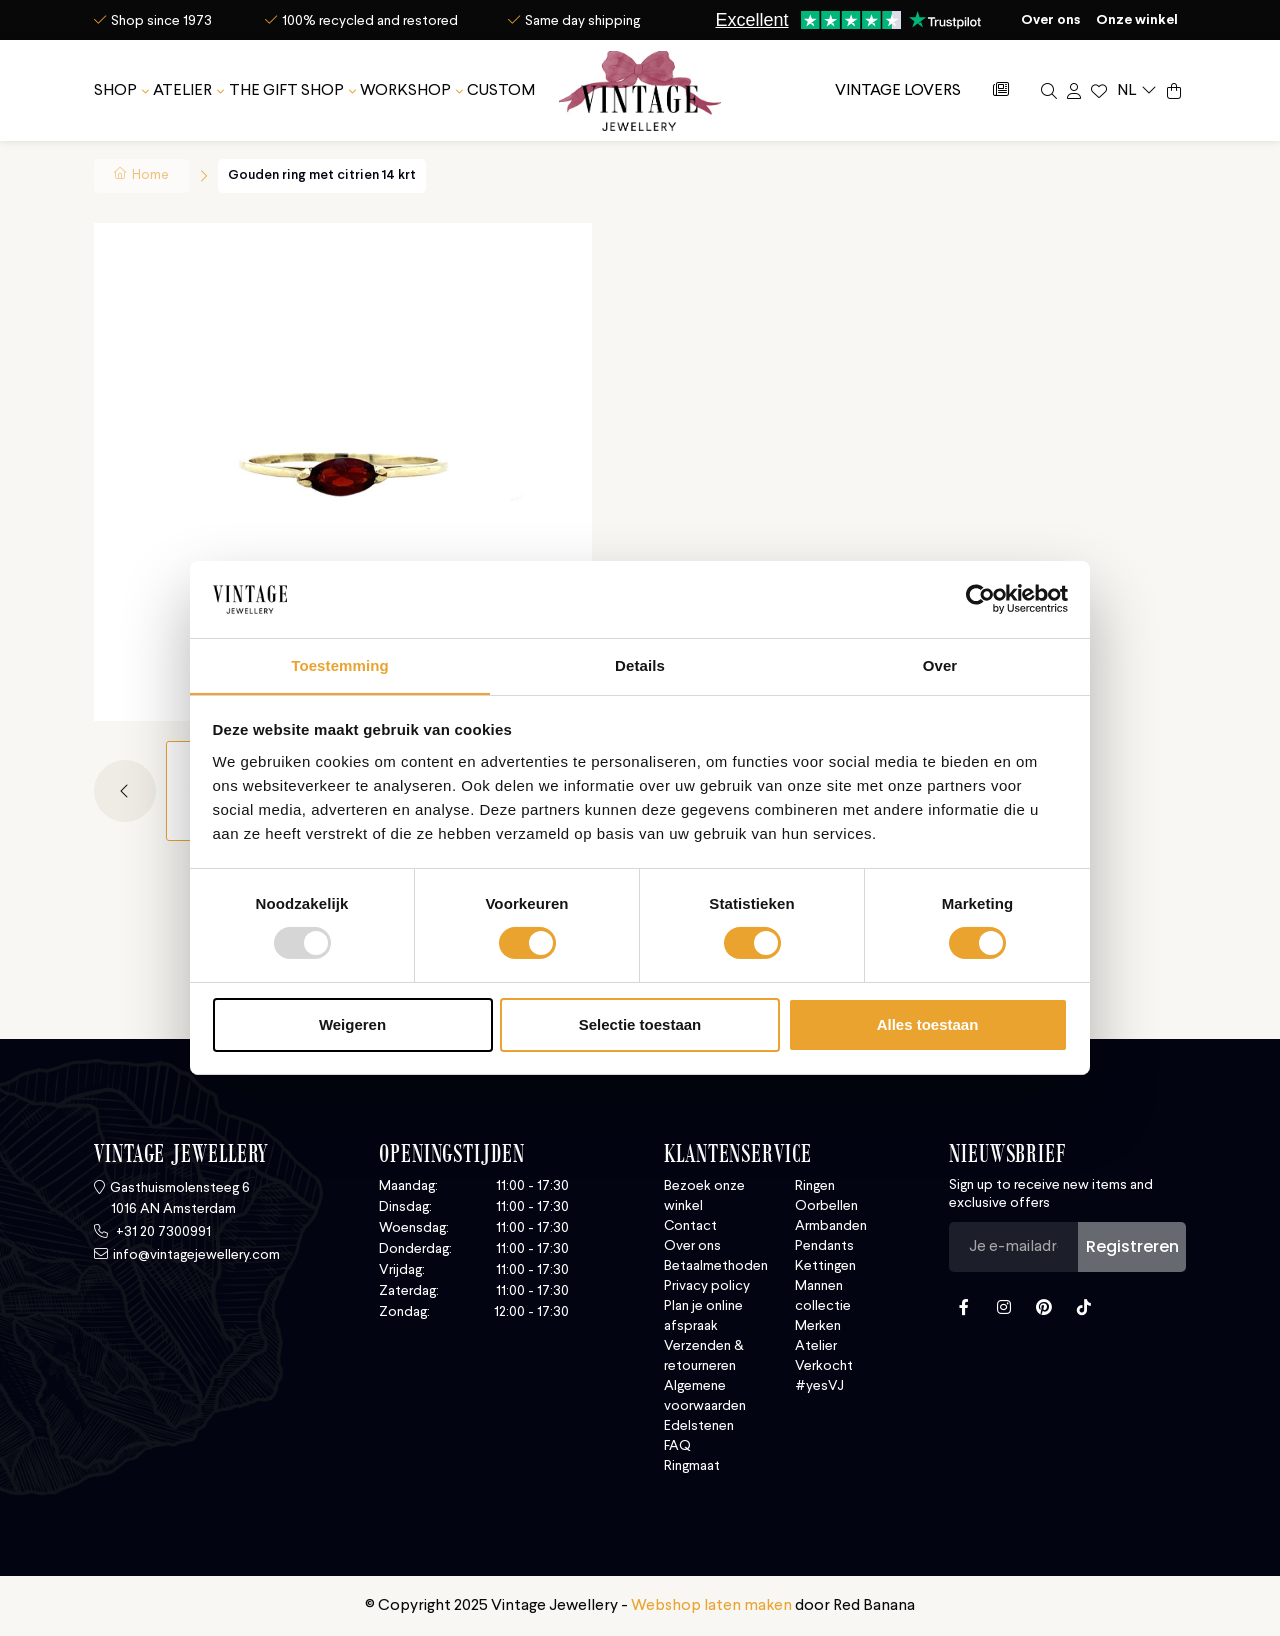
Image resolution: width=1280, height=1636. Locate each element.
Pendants (824, 1246)
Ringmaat (692, 1466)
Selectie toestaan (640, 1024)
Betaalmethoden (716, 1266)
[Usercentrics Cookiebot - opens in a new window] (980, 599)
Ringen (815, 1186)
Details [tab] (640, 664)
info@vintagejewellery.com (196, 1255)
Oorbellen (826, 1206)
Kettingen (825, 1266)
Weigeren (352, 1024)
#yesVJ (819, 1386)
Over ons (1051, 20)
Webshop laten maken (711, 1606)
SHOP (115, 90)
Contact (690, 1226)
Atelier (182, 90)
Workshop (405, 90)
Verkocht (824, 1366)
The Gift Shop (286, 90)
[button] (130, 791)
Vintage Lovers (898, 90)
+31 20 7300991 (162, 1232)
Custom (501, 90)
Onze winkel (1137, 20)
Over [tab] (940, 664)
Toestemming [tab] (340, 664)
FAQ (677, 1446)
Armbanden (831, 1226)
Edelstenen (699, 1426)
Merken (818, 1326)
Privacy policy (707, 1286)
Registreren (1132, 1246)
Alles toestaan (928, 1024)
